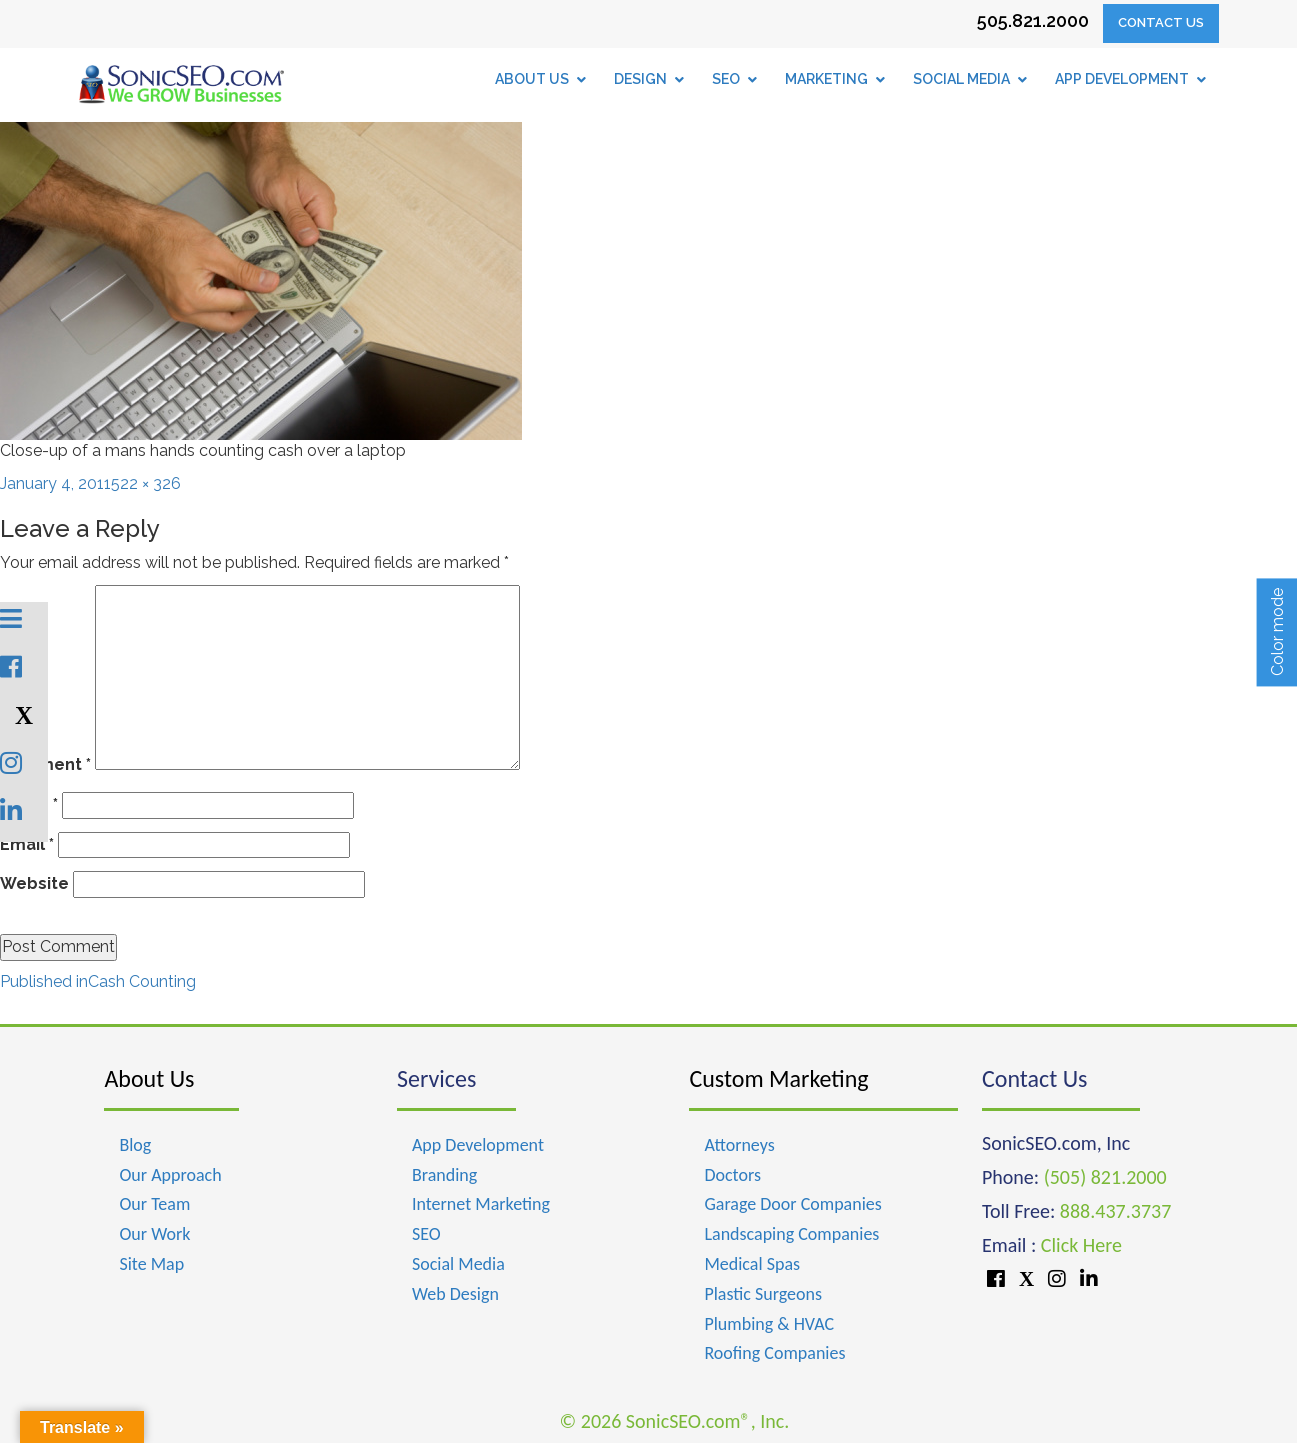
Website (34, 883)
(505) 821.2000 (1105, 1177)
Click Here (1081, 1245)
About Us (149, 1078)
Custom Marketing (778, 1078)
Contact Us (1161, 22)
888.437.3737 (1115, 1211)
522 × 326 (146, 483)
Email (27, 844)
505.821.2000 (1033, 20)
